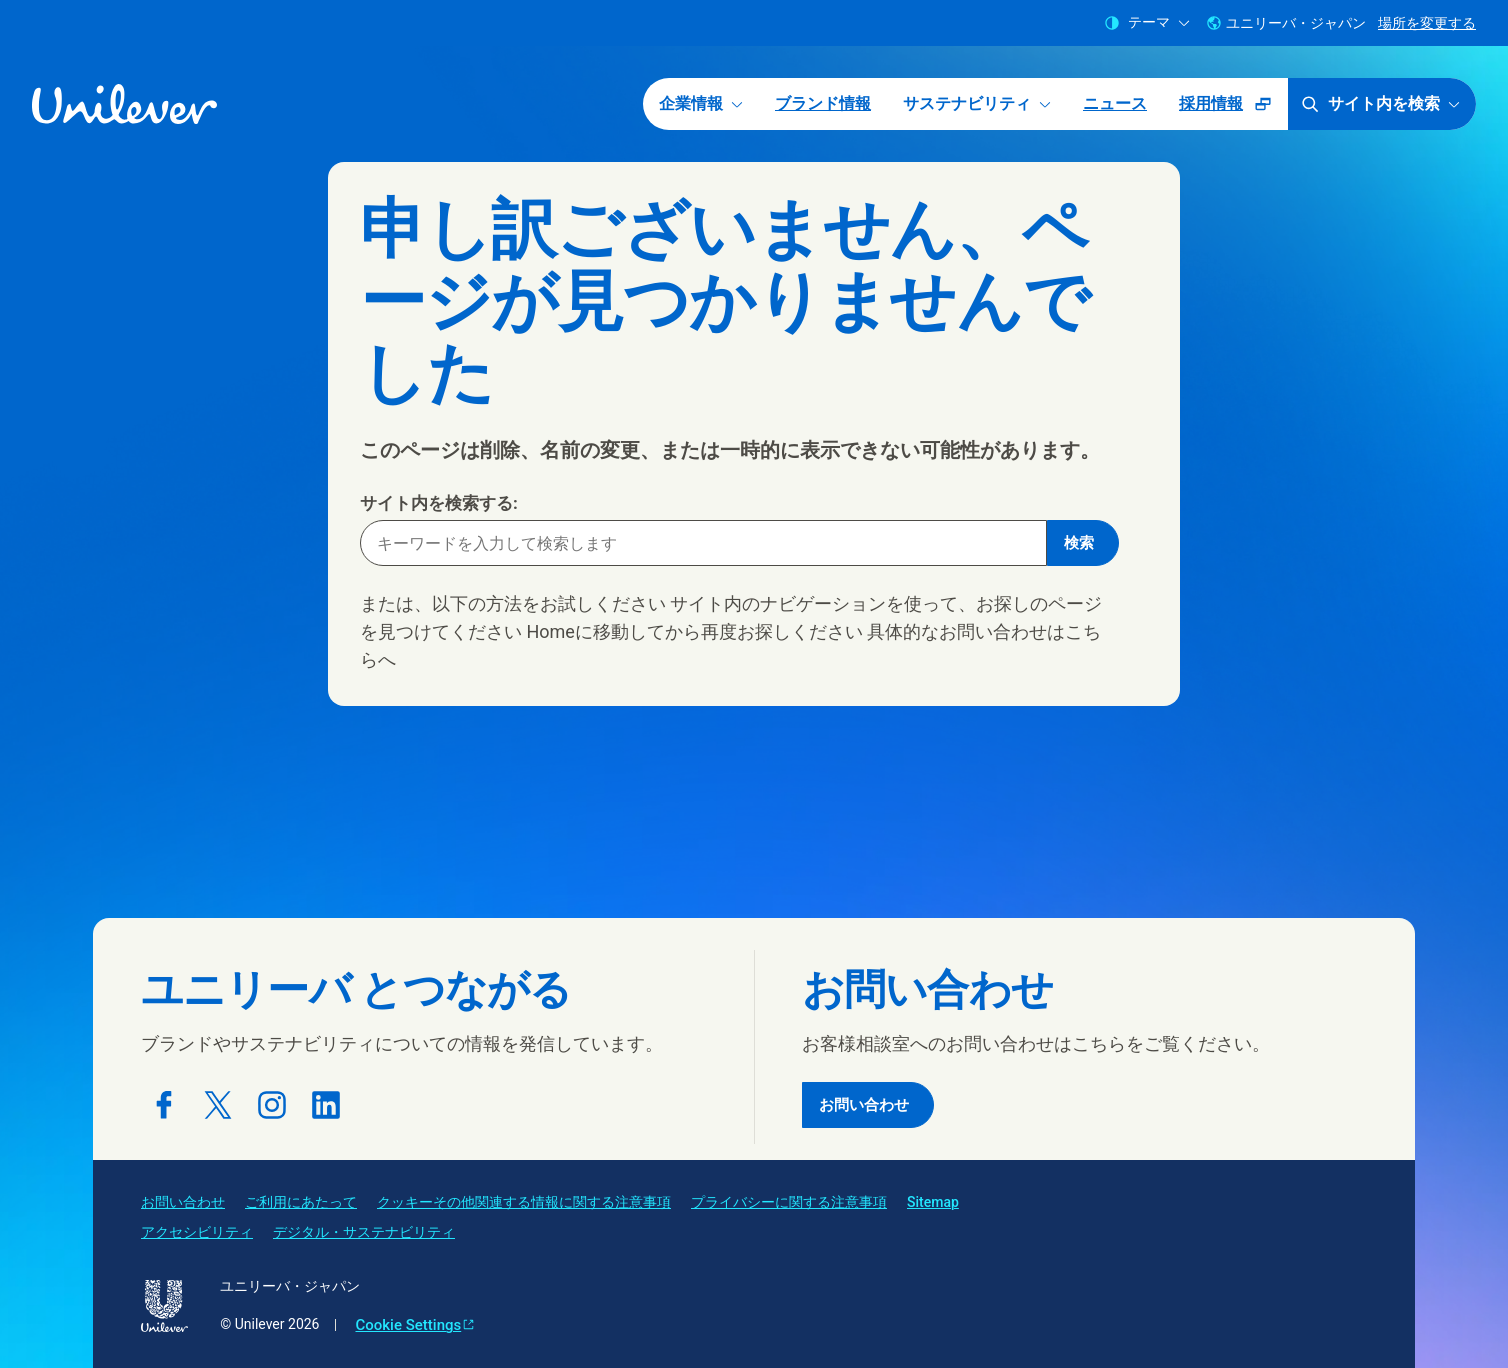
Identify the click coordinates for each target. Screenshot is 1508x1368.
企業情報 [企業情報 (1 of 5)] (701, 103)
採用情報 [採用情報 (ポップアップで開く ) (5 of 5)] (1233, 110)
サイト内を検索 (1380, 104)
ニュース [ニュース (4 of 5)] (1115, 103)
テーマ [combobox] (1147, 22)
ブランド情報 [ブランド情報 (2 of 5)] (823, 103)
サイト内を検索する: (439, 503)
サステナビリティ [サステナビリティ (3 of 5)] (977, 103)
